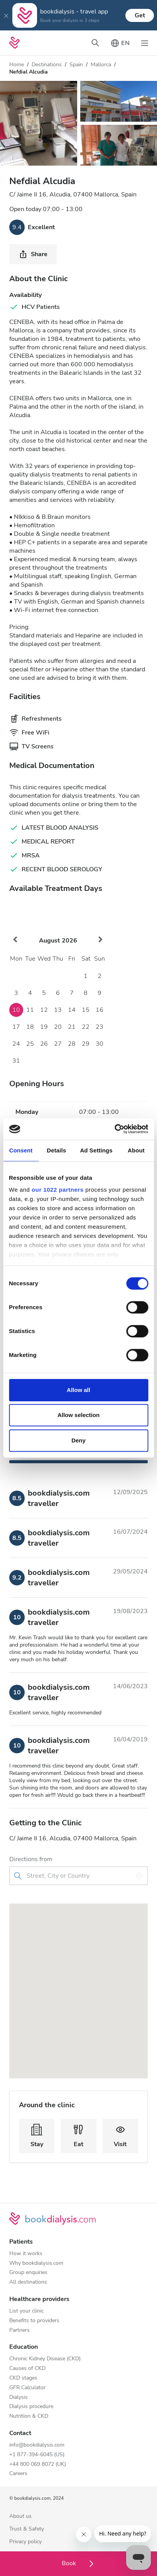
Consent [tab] (21, 1150)
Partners (19, 2330)
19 (44, 1027)
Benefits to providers (34, 2321)
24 (16, 1044)
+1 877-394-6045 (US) (36, 2455)
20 (58, 1027)
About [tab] (136, 1150)
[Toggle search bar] (95, 42)
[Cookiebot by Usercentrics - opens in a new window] (114, 1129)
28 (72, 1044)
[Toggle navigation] (144, 42)
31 (16, 1061)
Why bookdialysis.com (36, 2263)
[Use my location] (139, 1875)
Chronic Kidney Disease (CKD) (45, 2359)
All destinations (28, 2282)
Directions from (30, 1859)
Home (16, 64)
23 (99, 1027)
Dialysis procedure (31, 2406)
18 (30, 1027)
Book (78, 2563)
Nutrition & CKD (28, 2416)
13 (58, 1010)
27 (58, 1044)
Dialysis (18, 2397)
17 (16, 1027)
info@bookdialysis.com (36, 2445)
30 (99, 1044)
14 (72, 1010)
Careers (18, 2473)
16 (99, 1010)
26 (44, 1044)
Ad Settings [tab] (96, 1150)
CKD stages (23, 2378)
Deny (78, 1440)
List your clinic (26, 2311)
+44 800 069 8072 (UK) (37, 2464)
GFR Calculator (27, 2388)
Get (140, 15)
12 (44, 1010)
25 (30, 1044)
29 (85, 1044)
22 (85, 1027)
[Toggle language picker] (120, 42)
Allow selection (78, 1415)
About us (20, 2516)
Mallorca (101, 64)
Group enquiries (28, 2272)
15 (85, 1010)
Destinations (47, 64)
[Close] (6, 15)
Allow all (78, 1390)
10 (16, 1010)
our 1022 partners (57, 1189)
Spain (76, 64)
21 (72, 1027)
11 (30, 1010)
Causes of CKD (27, 2368)
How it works (25, 2254)
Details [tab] (56, 1150)
